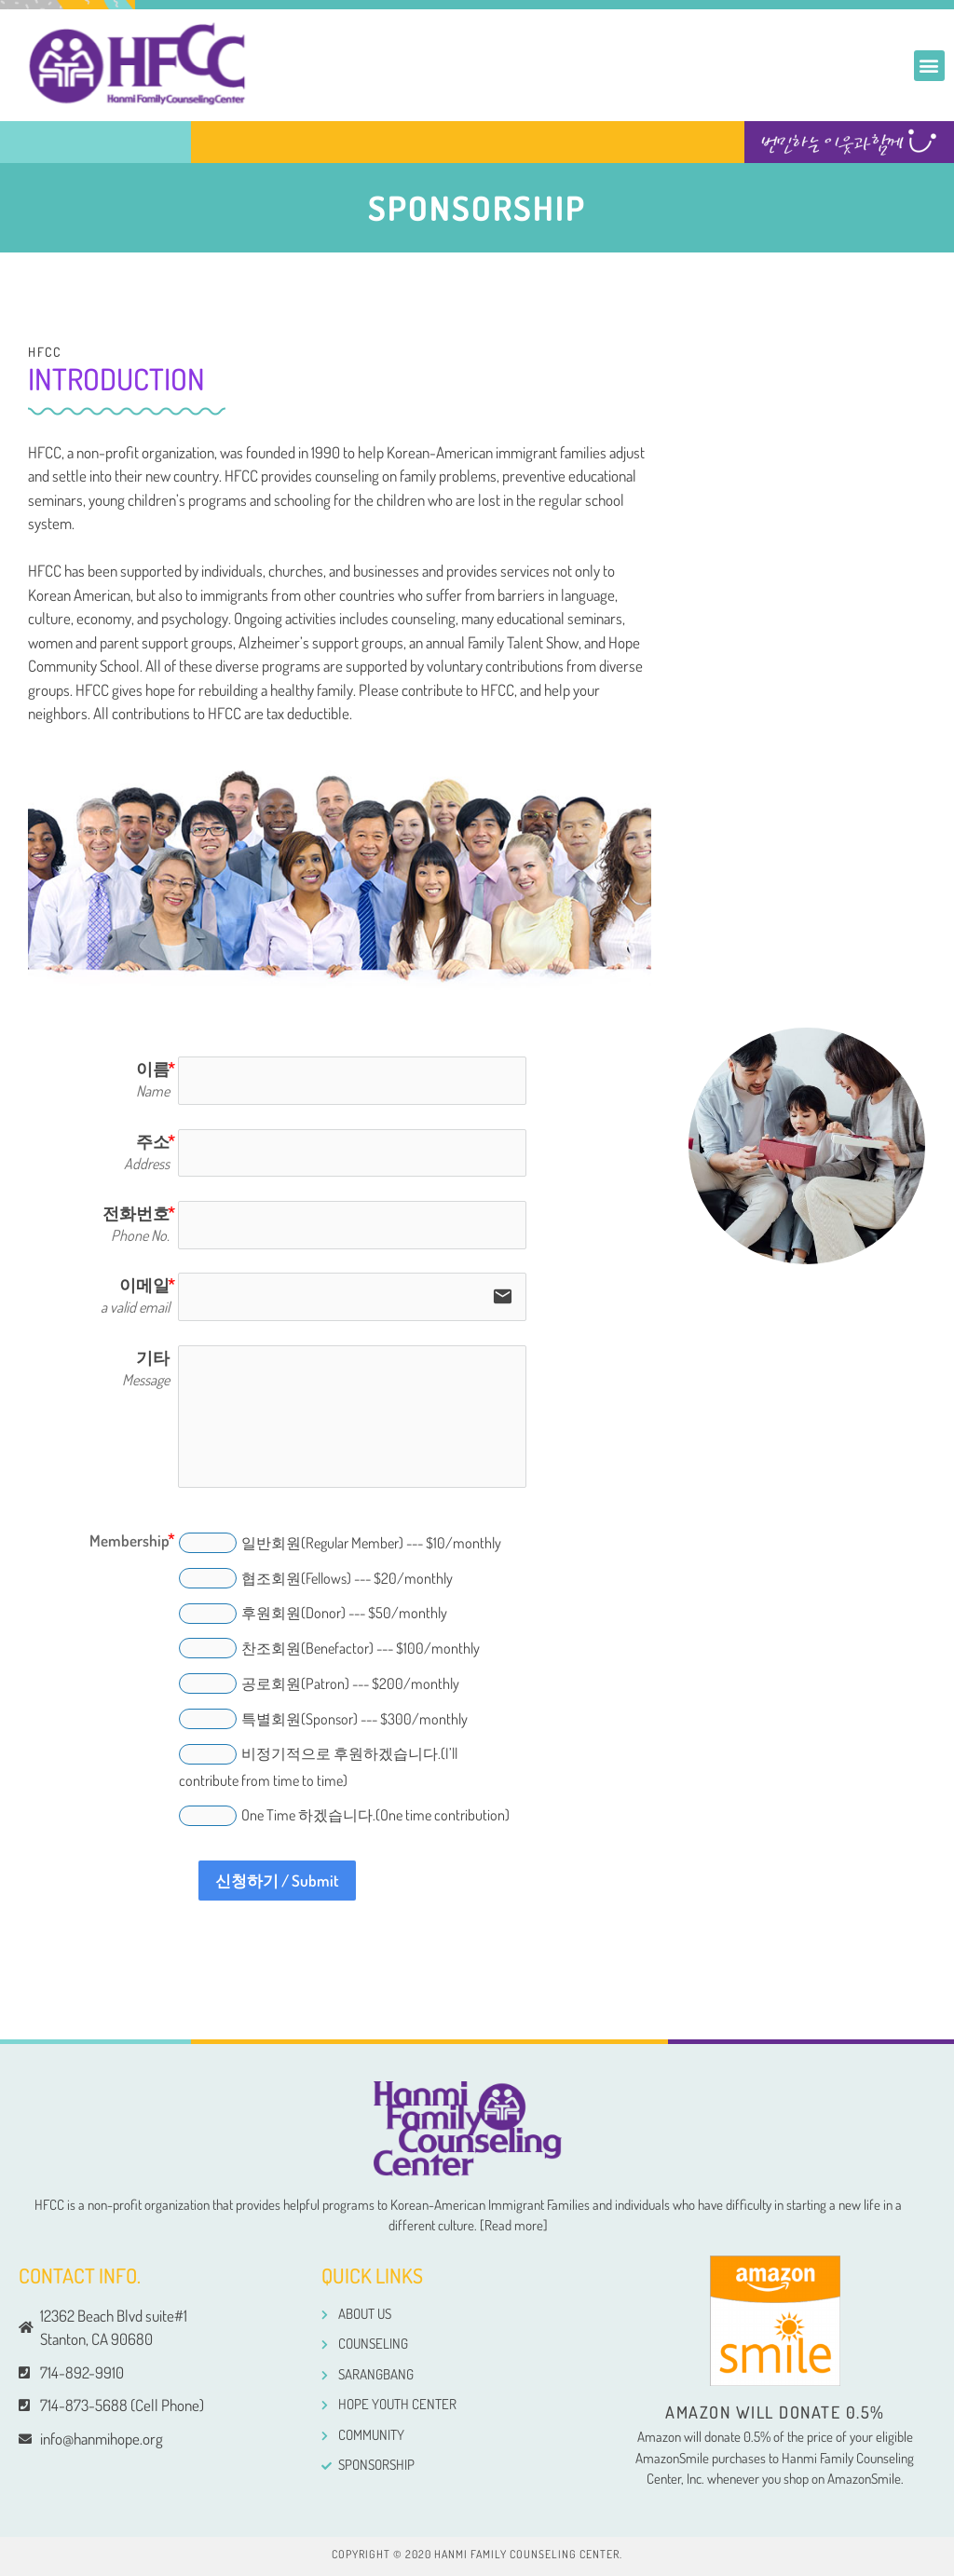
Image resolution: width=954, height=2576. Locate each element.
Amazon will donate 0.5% (775, 2412)
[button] (929, 65)
